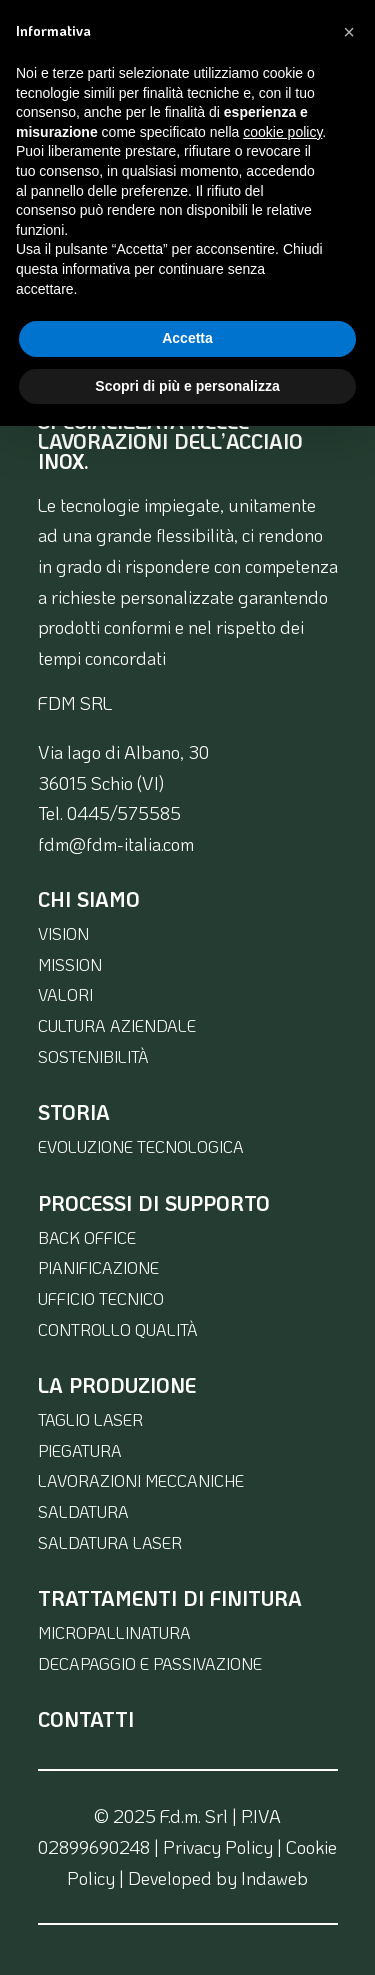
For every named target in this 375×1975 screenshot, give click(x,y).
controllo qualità (118, 1329)
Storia (74, 1112)
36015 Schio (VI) (101, 783)
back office (87, 1237)
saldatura (83, 1511)
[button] (349, 32)
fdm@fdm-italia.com (116, 844)
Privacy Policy (218, 1847)
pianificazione (98, 1267)
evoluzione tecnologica (141, 1146)
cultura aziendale (117, 1025)
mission (70, 964)
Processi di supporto (154, 1203)
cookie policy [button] (282, 132)
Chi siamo (89, 899)
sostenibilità (93, 1056)
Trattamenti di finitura (170, 1598)
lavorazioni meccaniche (141, 1480)
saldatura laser (110, 1542)
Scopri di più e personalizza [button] (187, 386)
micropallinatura (114, 1632)
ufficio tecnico (101, 1298)
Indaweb (274, 1878)
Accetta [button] (187, 338)
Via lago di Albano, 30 (123, 752)
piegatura (80, 1450)
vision (63, 933)
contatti (86, 1719)
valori (65, 994)
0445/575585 (124, 813)
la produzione (117, 1385)
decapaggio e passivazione (150, 1663)
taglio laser (90, 1419)
